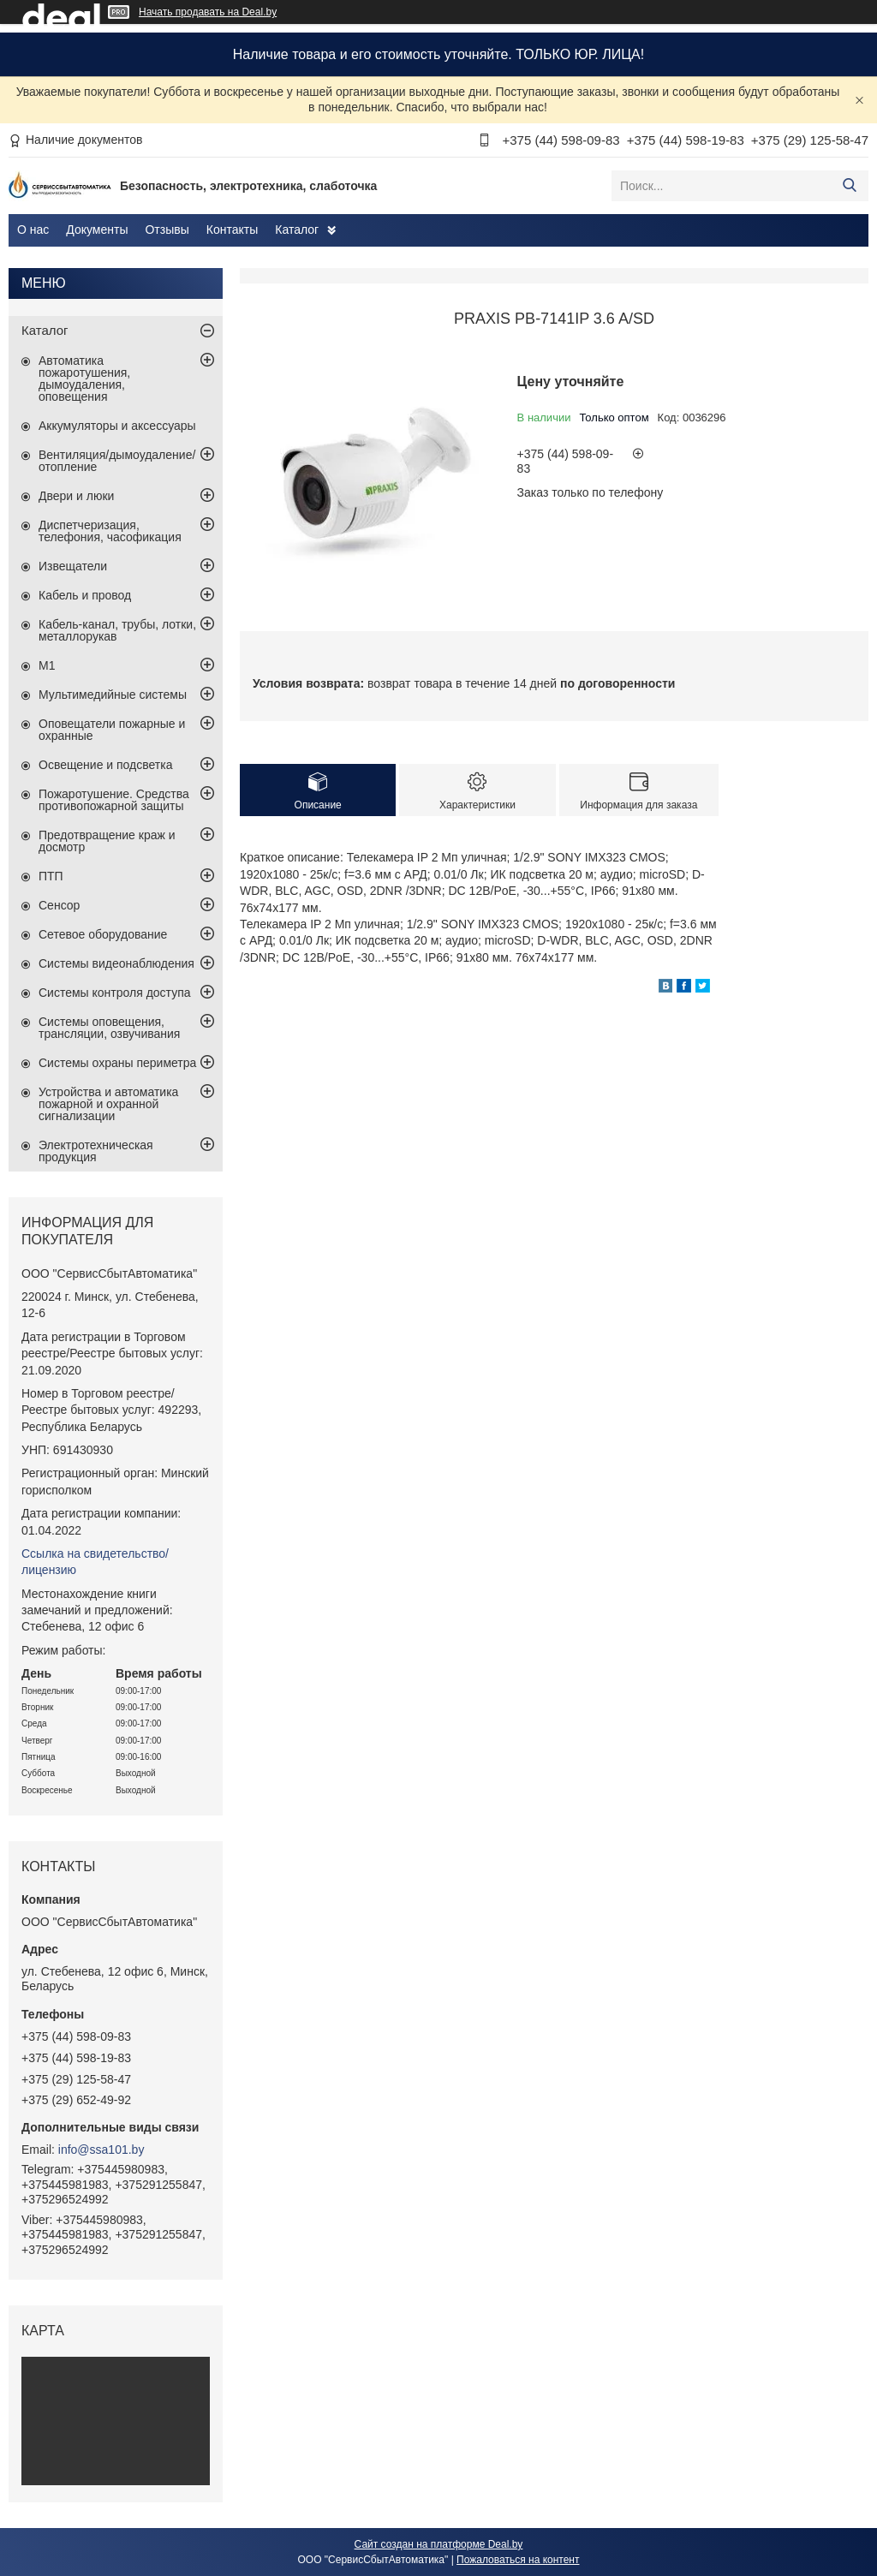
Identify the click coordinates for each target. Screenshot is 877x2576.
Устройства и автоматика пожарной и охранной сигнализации (108, 1104)
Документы (97, 229)
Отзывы (166, 229)
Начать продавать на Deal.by (208, 12)
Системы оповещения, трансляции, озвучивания (109, 1028)
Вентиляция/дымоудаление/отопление (117, 461)
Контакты (232, 229)
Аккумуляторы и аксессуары (117, 425)
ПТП (51, 876)
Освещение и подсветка (106, 765)
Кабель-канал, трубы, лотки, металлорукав (117, 630)
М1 (47, 665)
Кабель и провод (85, 595)
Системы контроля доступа (115, 992)
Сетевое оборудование (103, 934)
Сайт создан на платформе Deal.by (439, 2544)
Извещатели (73, 566)
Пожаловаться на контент (517, 2560)
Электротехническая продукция (96, 1151)
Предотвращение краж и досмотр (107, 841)
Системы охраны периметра (117, 1063)
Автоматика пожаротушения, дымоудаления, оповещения (84, 378)
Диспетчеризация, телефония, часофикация (110, 531)
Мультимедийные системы (113, 694)
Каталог (297, 229)
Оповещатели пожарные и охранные (112, 729)
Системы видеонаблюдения (116, 963)
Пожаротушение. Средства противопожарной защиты (114, 800)
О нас (33, 229)
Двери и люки (76, 496)
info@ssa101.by (101, 2149)
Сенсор (59, 905)
